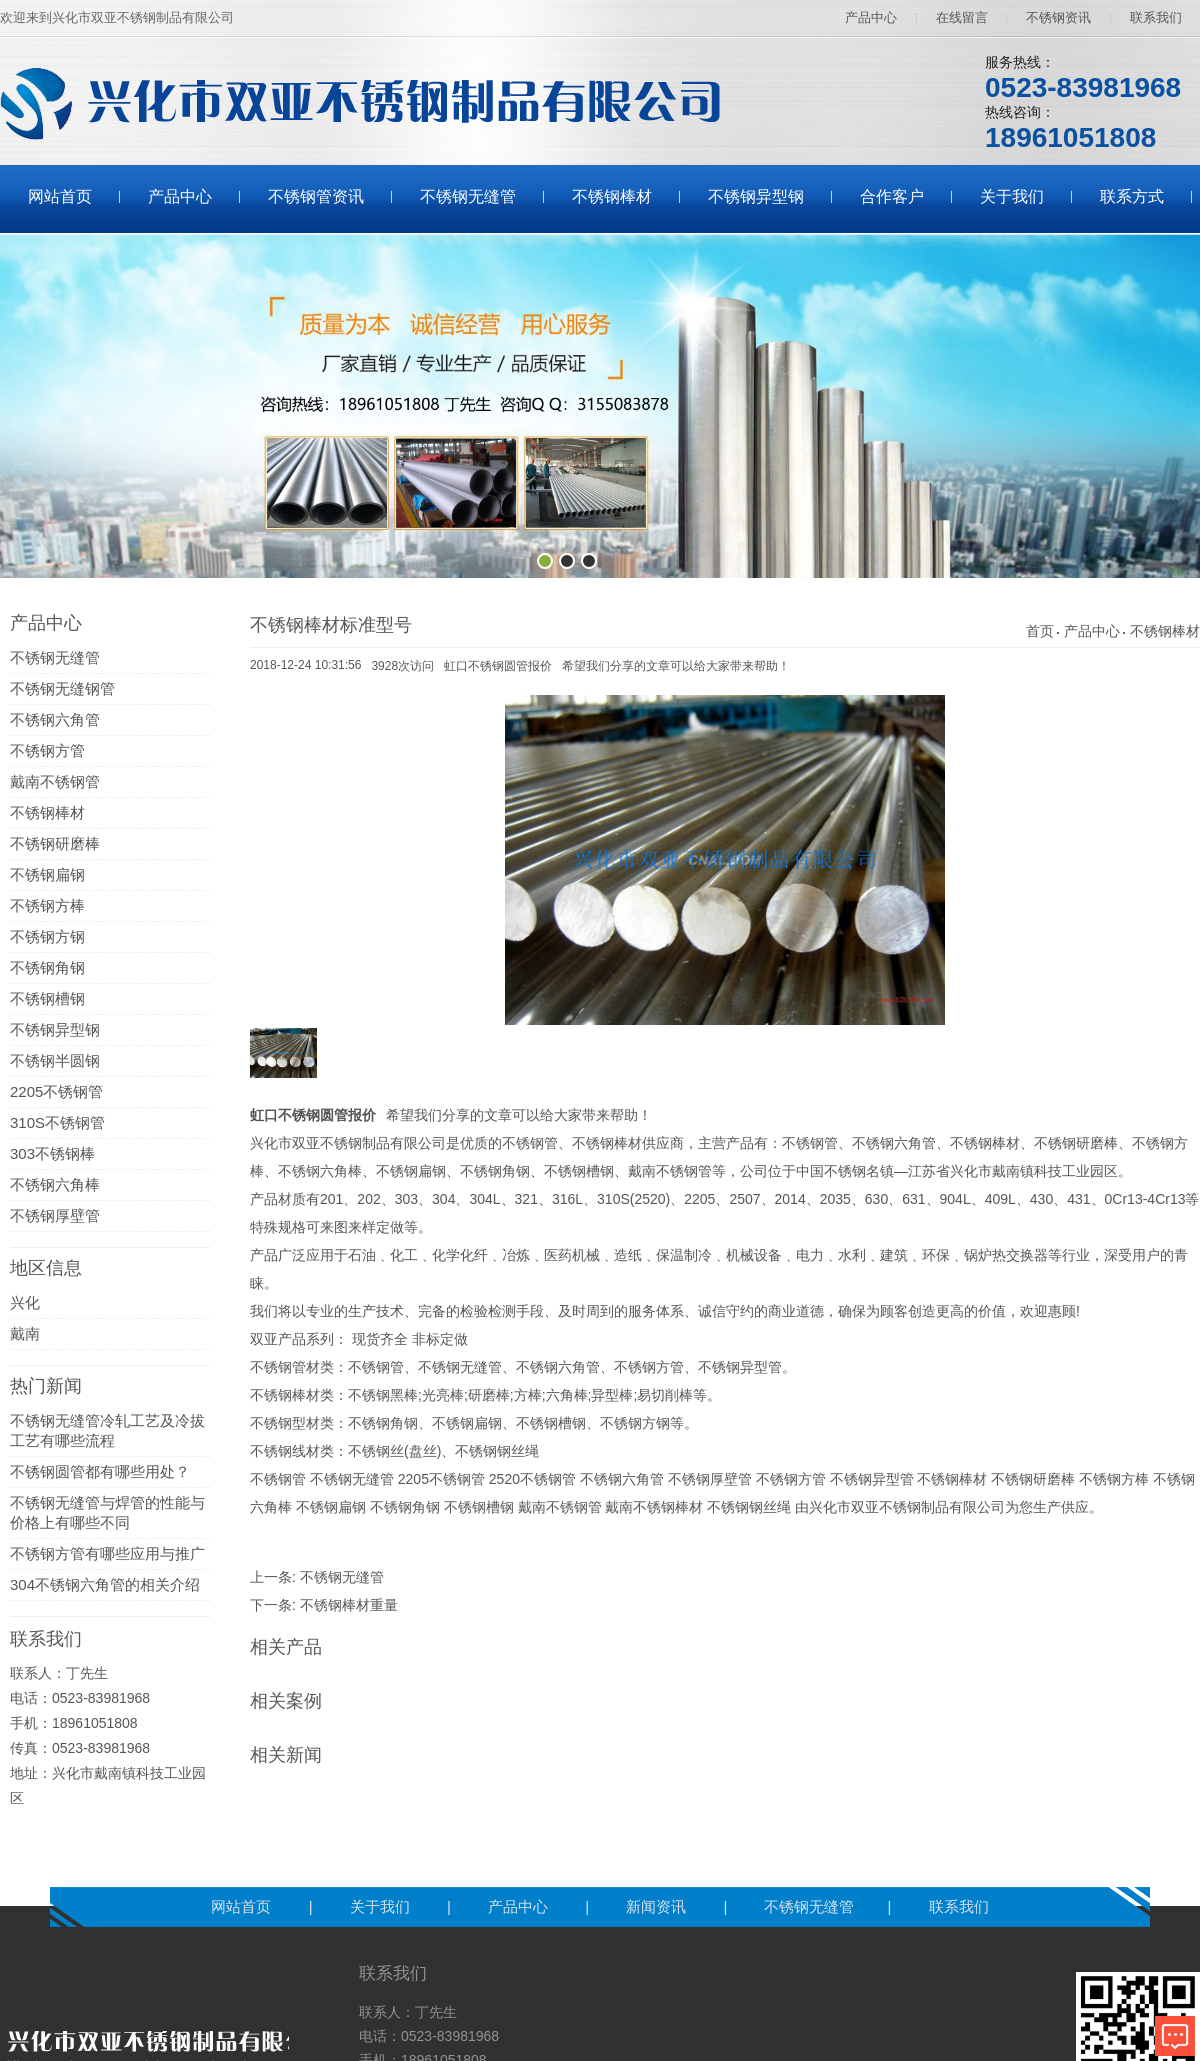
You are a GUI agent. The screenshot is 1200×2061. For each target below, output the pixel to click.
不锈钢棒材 (612, 196)
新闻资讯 (658, 1906)
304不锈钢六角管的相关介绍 (105, 1584)
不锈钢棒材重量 (349, 1605)
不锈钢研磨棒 (55, 843)
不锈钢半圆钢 (55, 1060)
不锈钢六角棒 (55, 1184)
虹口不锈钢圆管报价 (498, 666)
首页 (1040, 631)
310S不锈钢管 (57, 1122)
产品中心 (871, 17)
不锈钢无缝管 (468, 196)
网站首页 (60, 196)
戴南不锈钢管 (55, 781)
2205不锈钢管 (56, 1091)
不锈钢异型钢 (756, 196)
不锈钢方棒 (47, 905)
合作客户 (892, 196)
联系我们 (1156, 17)
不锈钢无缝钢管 (62, 688)
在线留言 (962, 17)
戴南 (25, 1333)
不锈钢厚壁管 (55, 1215)
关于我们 (1012, 196)
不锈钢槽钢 (47, 998)
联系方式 (1132, 196)
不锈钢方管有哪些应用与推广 (107, 1553)
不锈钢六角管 (55, 719)
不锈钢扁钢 (47, 874)
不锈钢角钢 (47, 967)
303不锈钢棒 (52, 1153)
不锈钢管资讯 (316, 196)
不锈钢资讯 (1058, 17)
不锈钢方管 (47, 750)
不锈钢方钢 (47, 936)
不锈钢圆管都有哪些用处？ (100, 1471)
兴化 (25, 1302)
